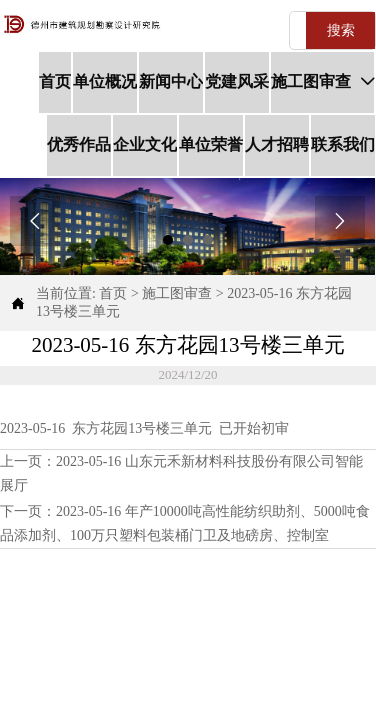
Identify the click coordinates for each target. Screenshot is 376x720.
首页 (113, 293)
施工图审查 (177, 293)
